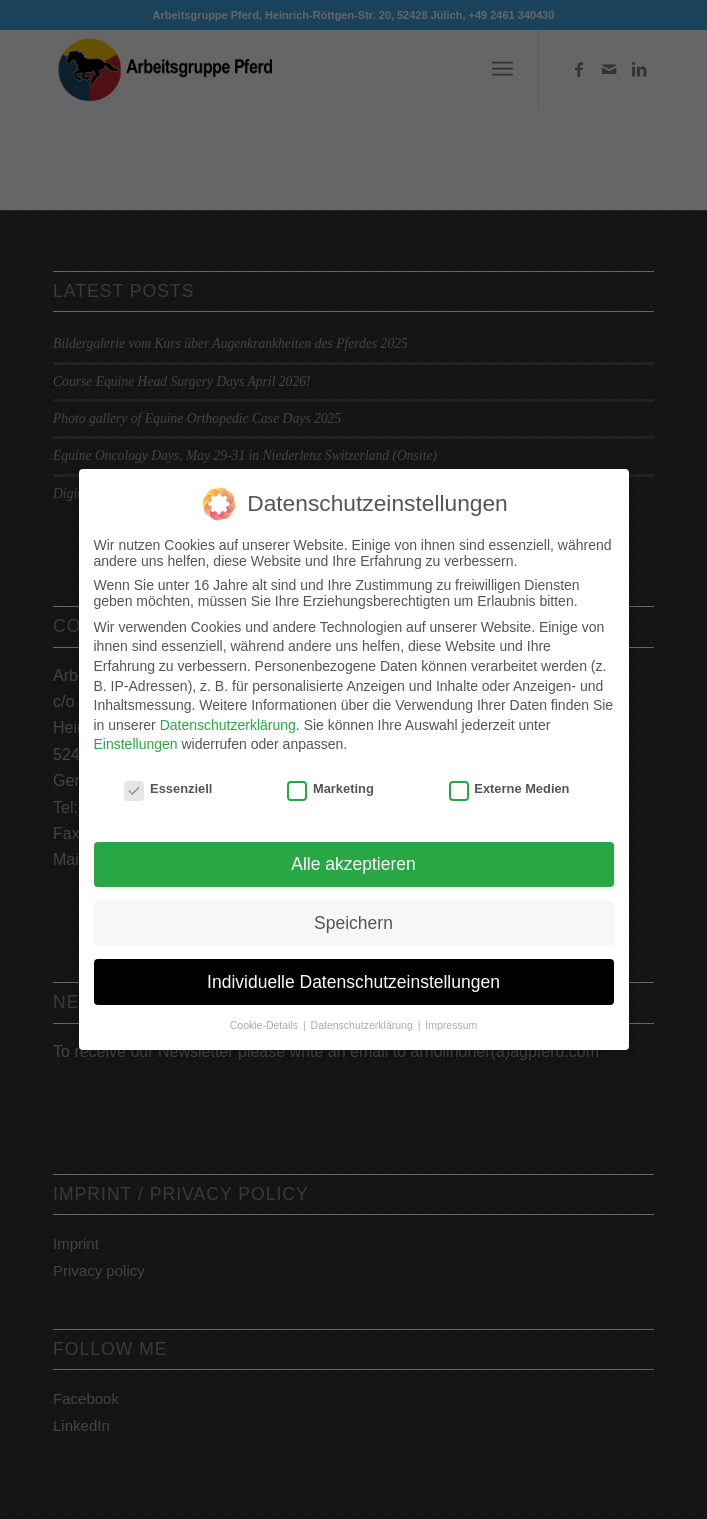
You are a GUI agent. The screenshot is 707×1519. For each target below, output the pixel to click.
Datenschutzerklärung (228, 719)
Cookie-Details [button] (265, 1019)
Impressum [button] (451, 1019)
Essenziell (168, 782)
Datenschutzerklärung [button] (363, 1019)
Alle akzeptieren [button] (353, 858)
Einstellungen (136, 738)
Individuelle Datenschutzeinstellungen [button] (353, 976)
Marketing (330, 782)
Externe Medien (509, 782)
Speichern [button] (353, 917)
